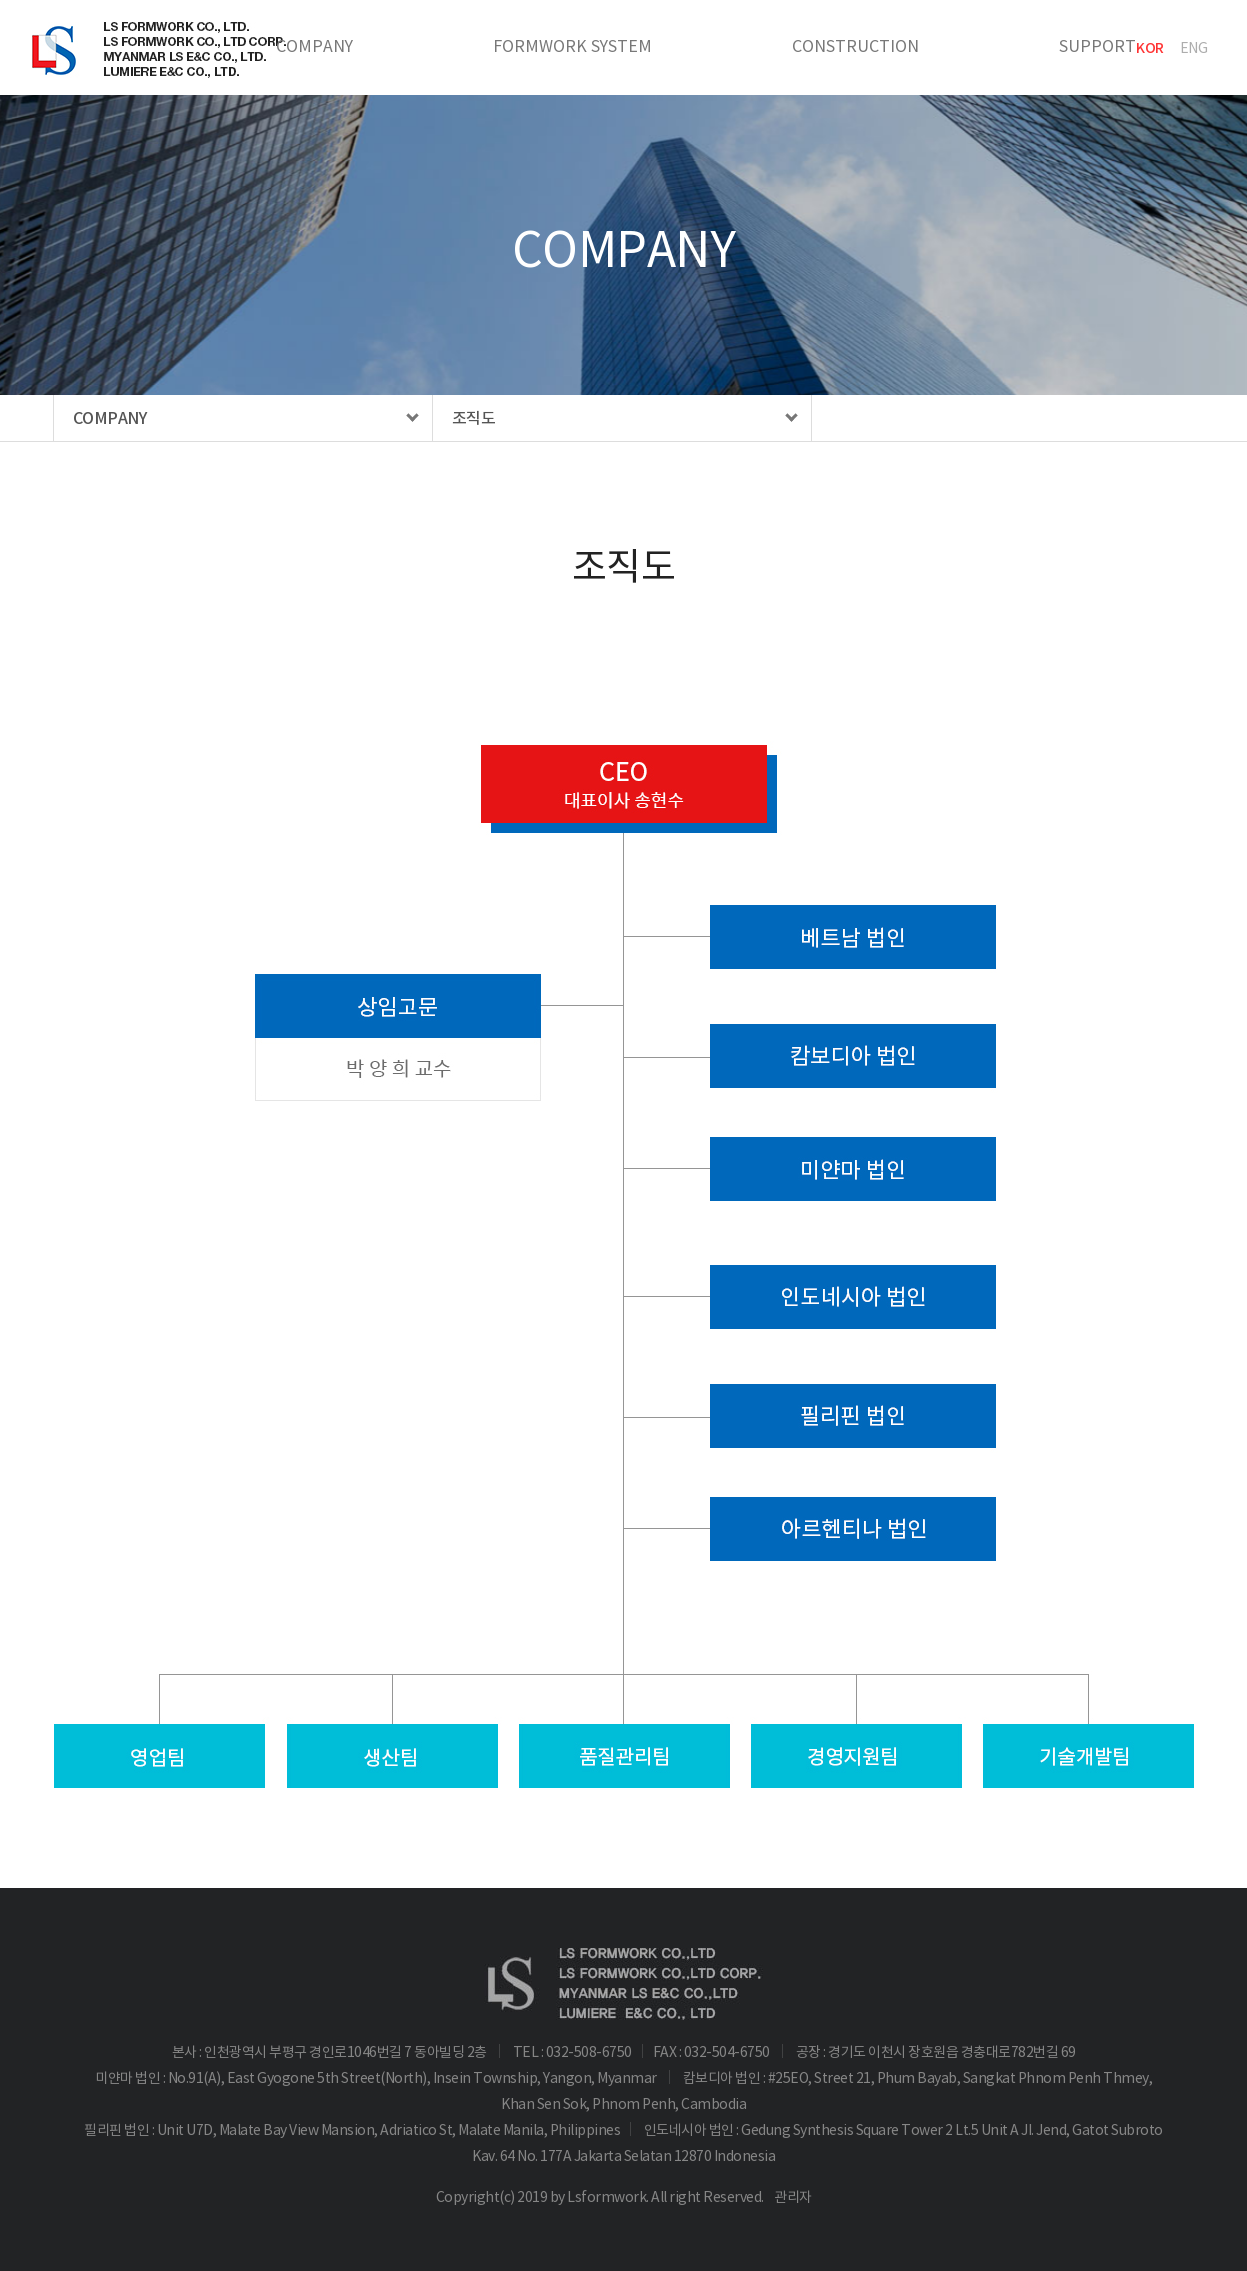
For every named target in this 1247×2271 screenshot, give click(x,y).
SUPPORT (1097, 46)
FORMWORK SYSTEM (572, 46)
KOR (1150, 48)
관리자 (793, 2197)
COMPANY (314, 46)
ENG (1194, 48)
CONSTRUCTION (855, 46)
